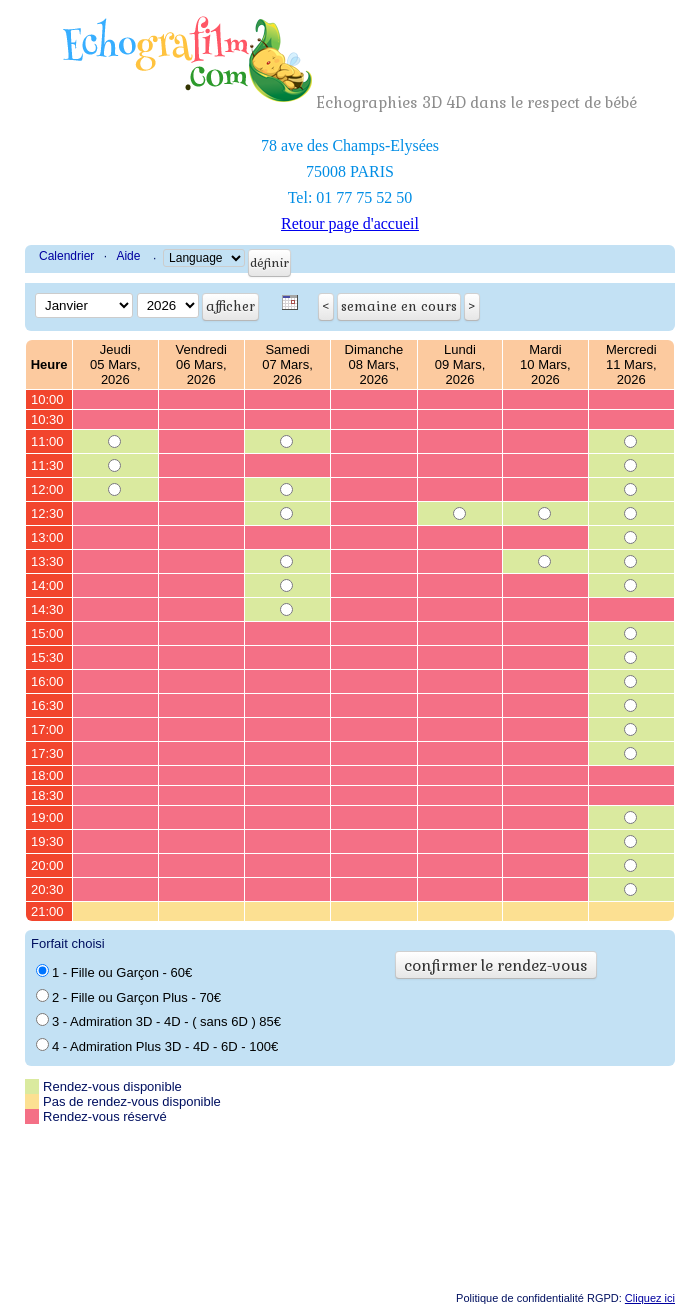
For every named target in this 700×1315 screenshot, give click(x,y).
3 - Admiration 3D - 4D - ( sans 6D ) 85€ (158, 1021)
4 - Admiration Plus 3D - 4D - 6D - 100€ (157, 1046)
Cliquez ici (650, 1298)
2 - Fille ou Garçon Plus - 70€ (128, 997)
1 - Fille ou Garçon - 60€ (114, 972)
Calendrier (66, 256)
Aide (128, 256)
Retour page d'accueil (350, 223)
